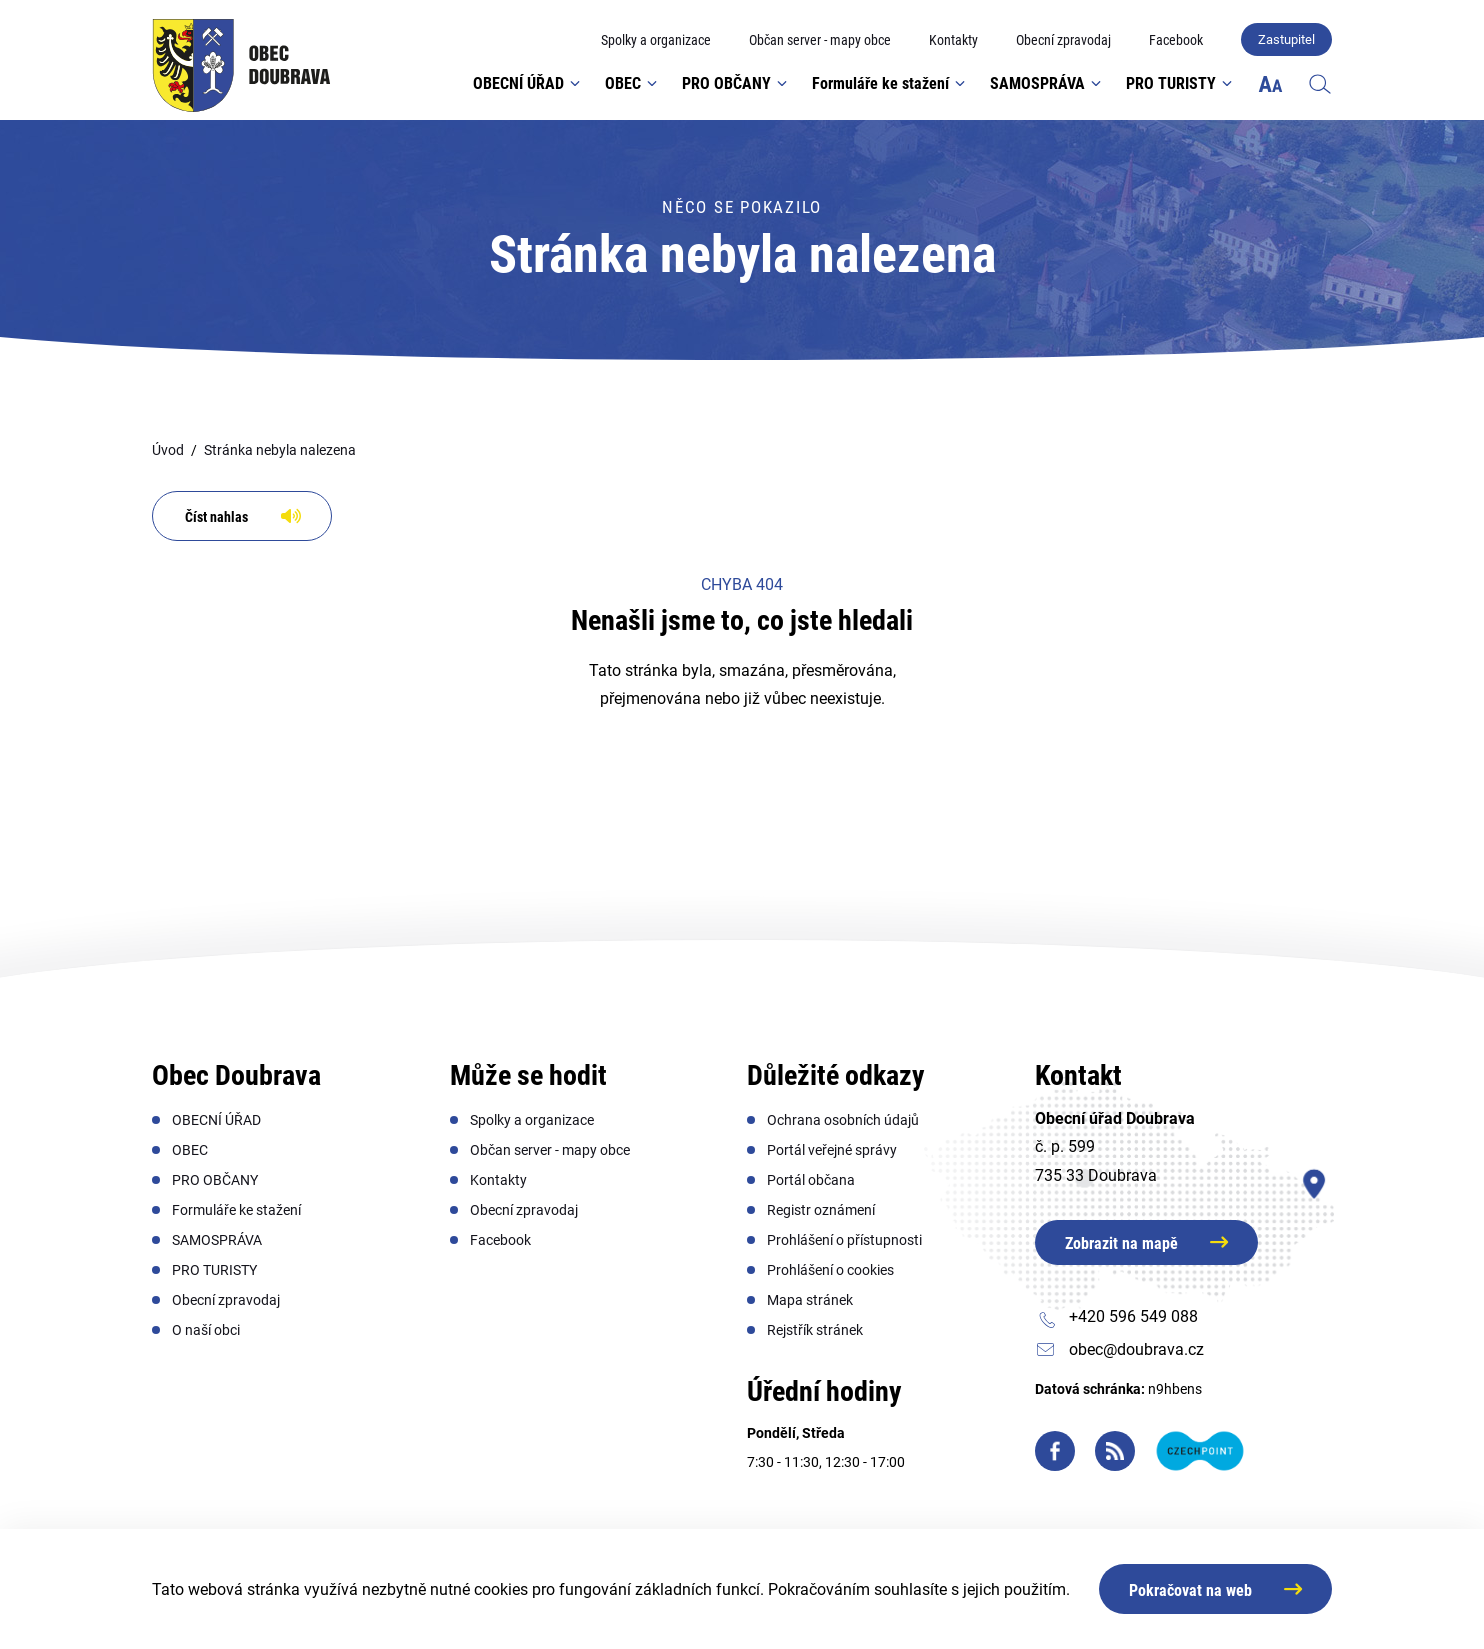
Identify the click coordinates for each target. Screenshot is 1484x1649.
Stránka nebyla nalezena (280, 450)
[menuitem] (656, 40)
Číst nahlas (216, 517)
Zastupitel (1286, 39)
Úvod (168, 450)
